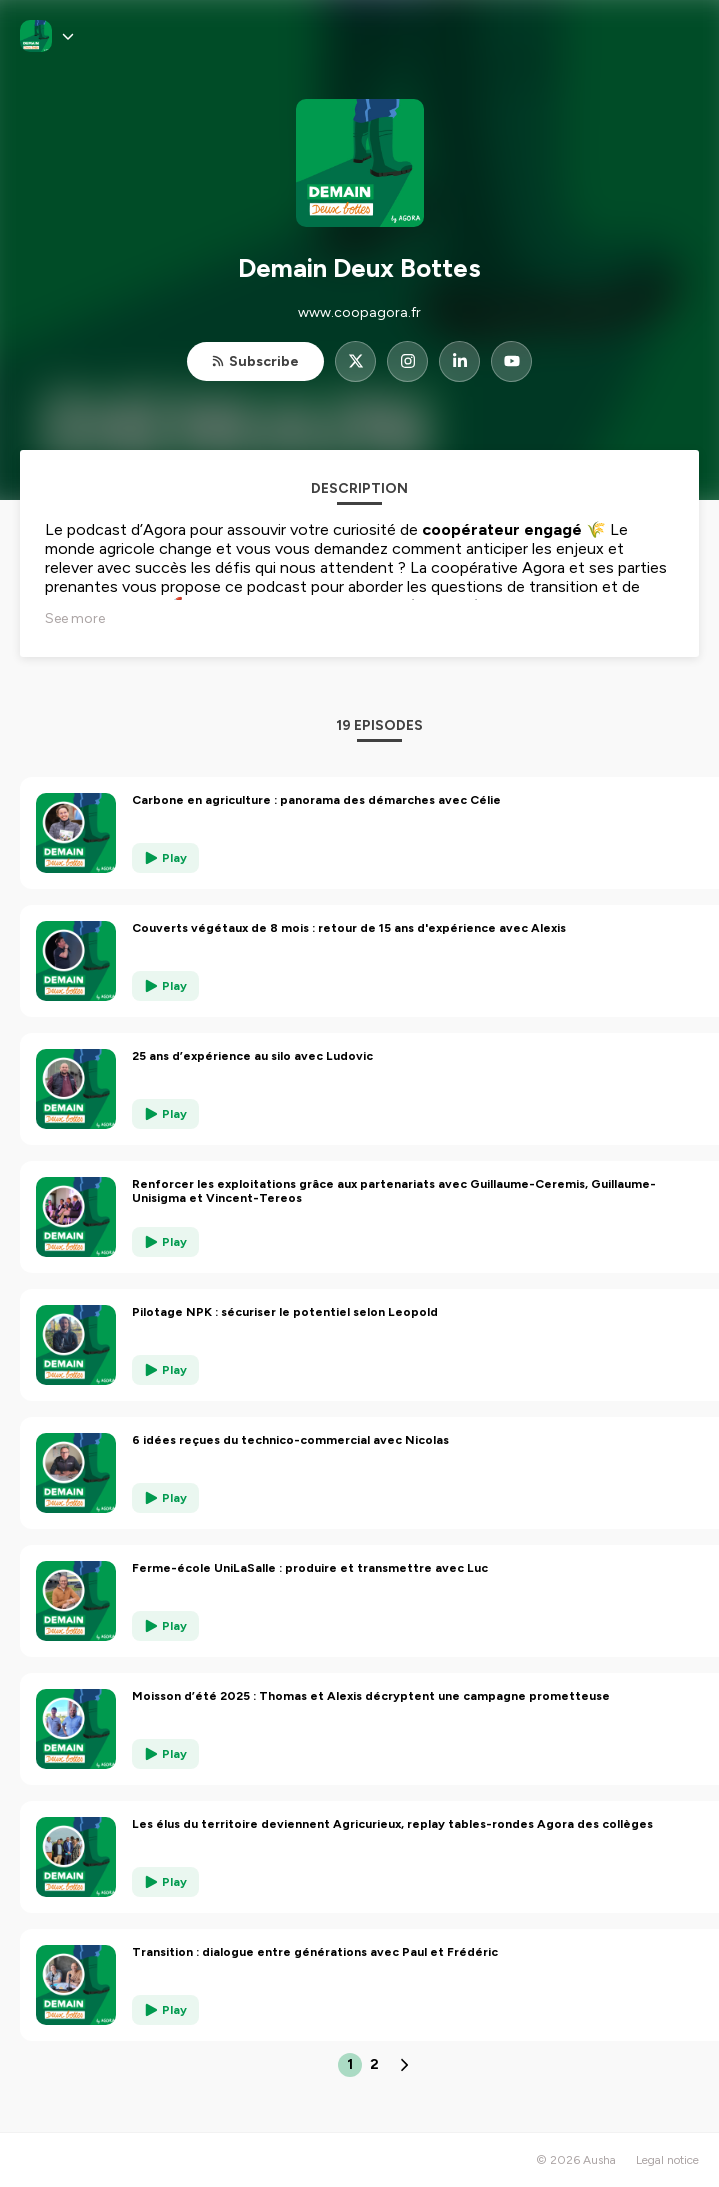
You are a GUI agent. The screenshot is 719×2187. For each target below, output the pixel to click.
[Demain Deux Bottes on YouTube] (511, 361)
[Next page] (404, 2065)
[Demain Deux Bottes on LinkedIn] (459, 361)
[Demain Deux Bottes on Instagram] (407, 361)
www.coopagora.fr (359, 312)
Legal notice (667, 2160)
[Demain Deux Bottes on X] (355, 361)
